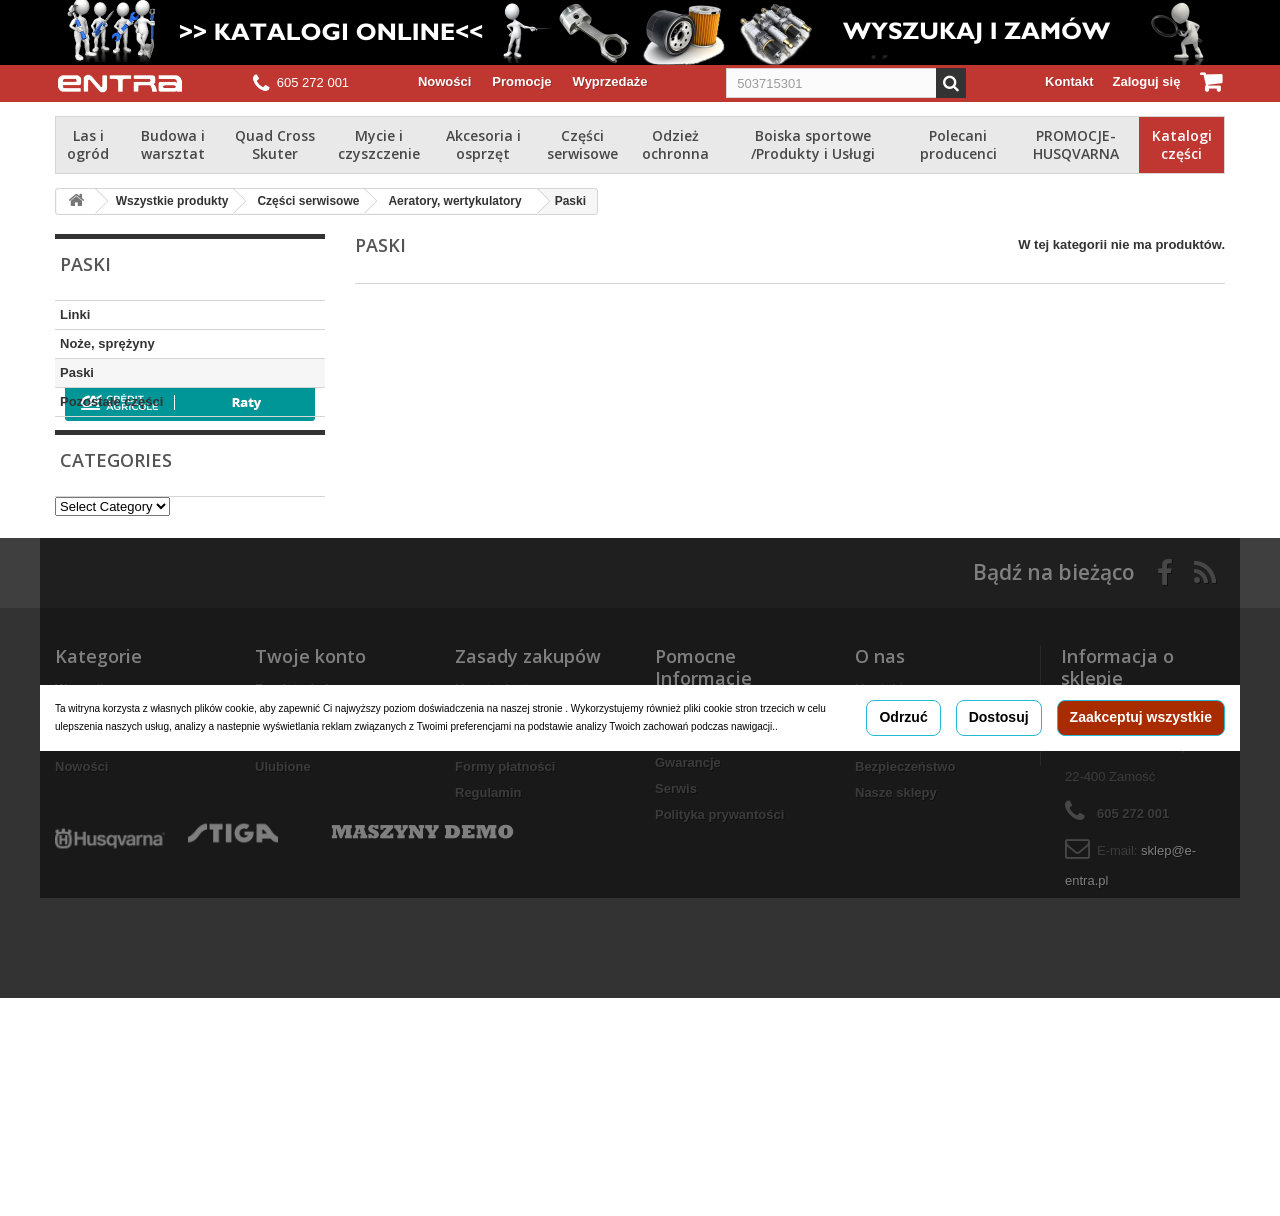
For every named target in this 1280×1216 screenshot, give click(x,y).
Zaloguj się (1147, 81)
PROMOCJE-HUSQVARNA (1076, 144)
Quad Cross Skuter (275, 144)
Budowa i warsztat (173, 144)
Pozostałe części (111, 401)
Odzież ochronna (675, 144)
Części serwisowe (582, 144)
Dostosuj (999, 862)
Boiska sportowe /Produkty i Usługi (813, 144)
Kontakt (1069, 81)
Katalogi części (1182, 144)
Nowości (444, 81)
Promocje (521, 81)
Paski (77, 372)
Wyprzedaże (610, 81)
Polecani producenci (958, 144)
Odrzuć (903, 862)
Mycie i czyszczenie (379, 144)
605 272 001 (313, 82)
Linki (75, 314)
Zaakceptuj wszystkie (1141, 862)
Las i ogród (88, 144)
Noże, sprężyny (107, 343)
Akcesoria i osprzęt (483, 144)
